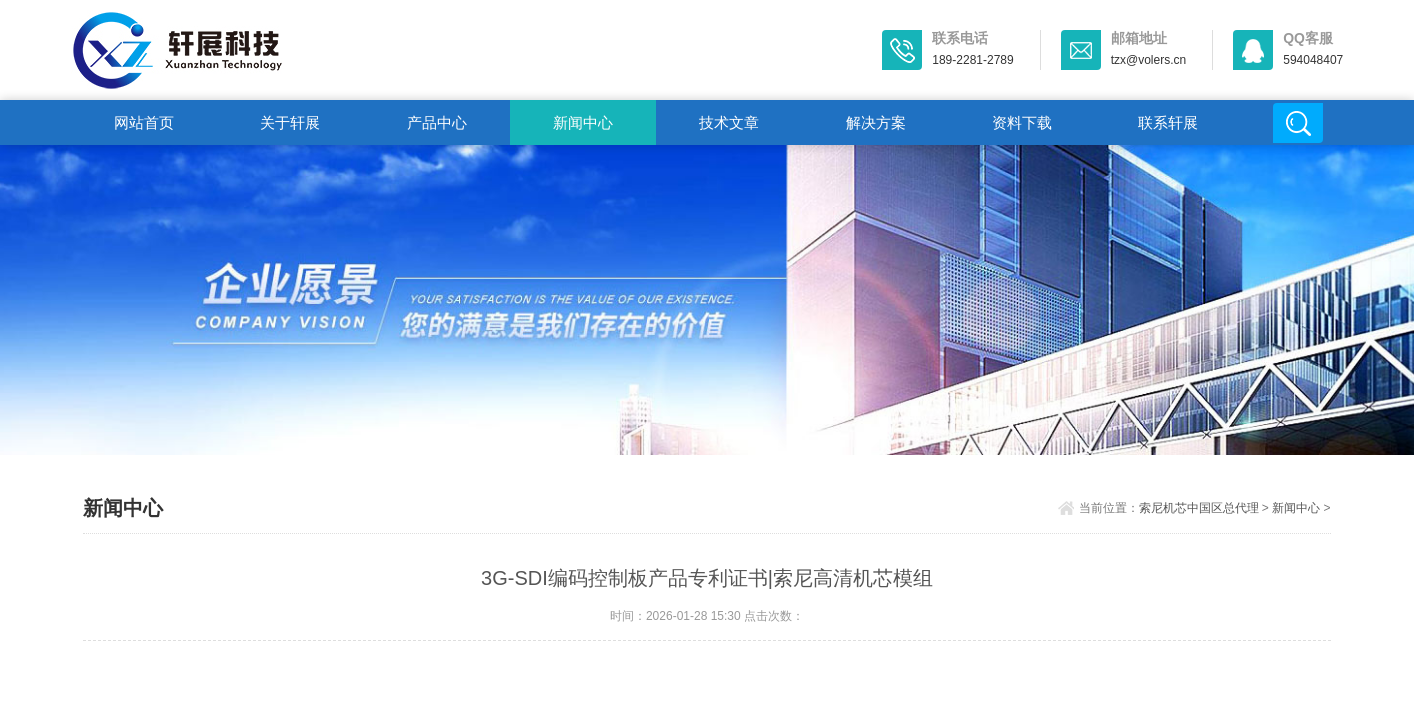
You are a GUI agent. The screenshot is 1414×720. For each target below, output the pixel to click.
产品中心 (437, 122)
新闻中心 (583, 122)
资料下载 (1022, 122)
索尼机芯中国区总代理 (1199, 508)
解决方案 (876, 122)
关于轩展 (290, 122)
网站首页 (144, 122)
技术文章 (729, 122)
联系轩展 (1168, 122)
